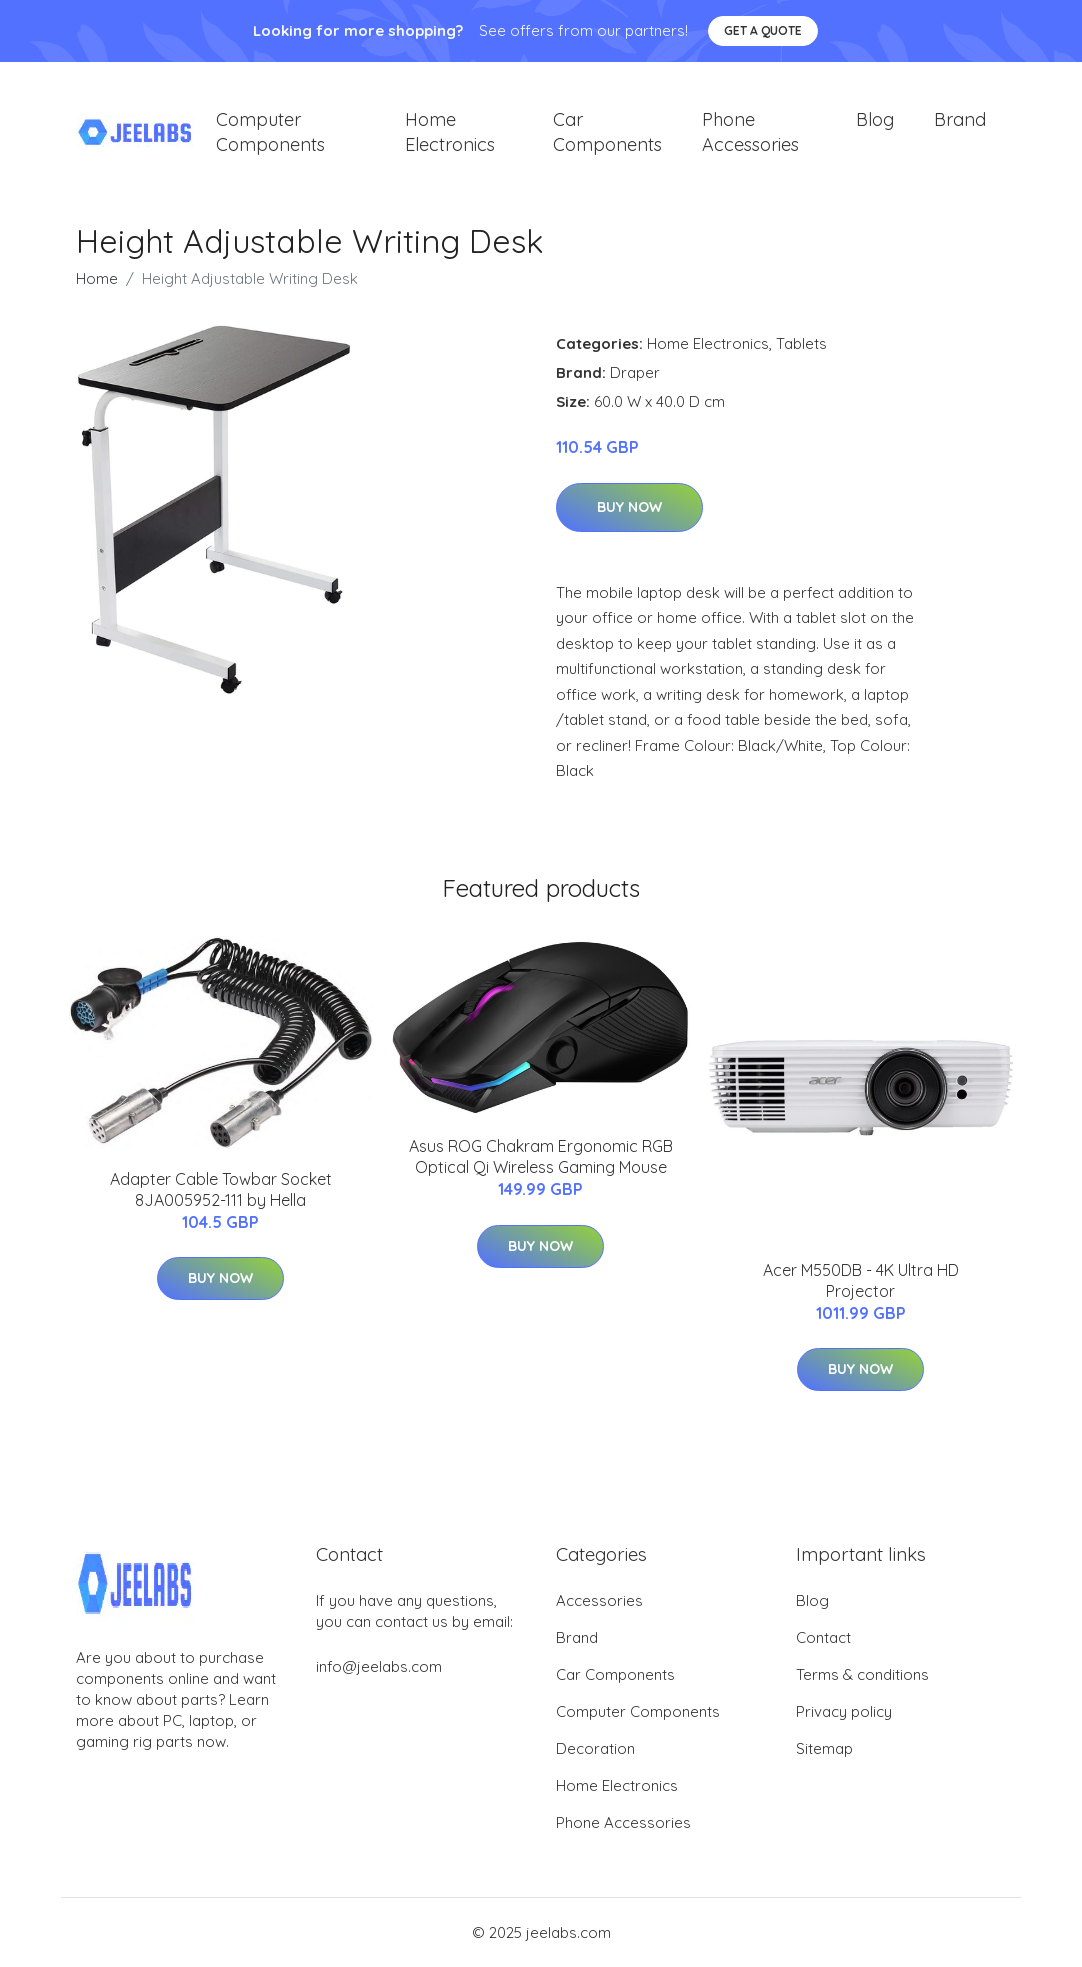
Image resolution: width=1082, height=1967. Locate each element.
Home (97, 278)
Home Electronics (450, 132)
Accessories (599, 1600)
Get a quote (763, 30)
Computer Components (270, 132)
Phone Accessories (750, 132)
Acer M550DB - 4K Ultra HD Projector (861, 1280)
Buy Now (629, 507)
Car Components (607, 132)
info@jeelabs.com (379, 1666)
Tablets (801, 343)
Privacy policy (844, 1711)
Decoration (595, 1748)
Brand (960, 119)
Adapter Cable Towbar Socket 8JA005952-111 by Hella (221, 1189)
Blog (875, 119)
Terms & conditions (862, 1674)
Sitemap (824, 1748)
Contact (823, 1637)
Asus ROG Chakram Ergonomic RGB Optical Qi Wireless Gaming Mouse (541, 1156)
